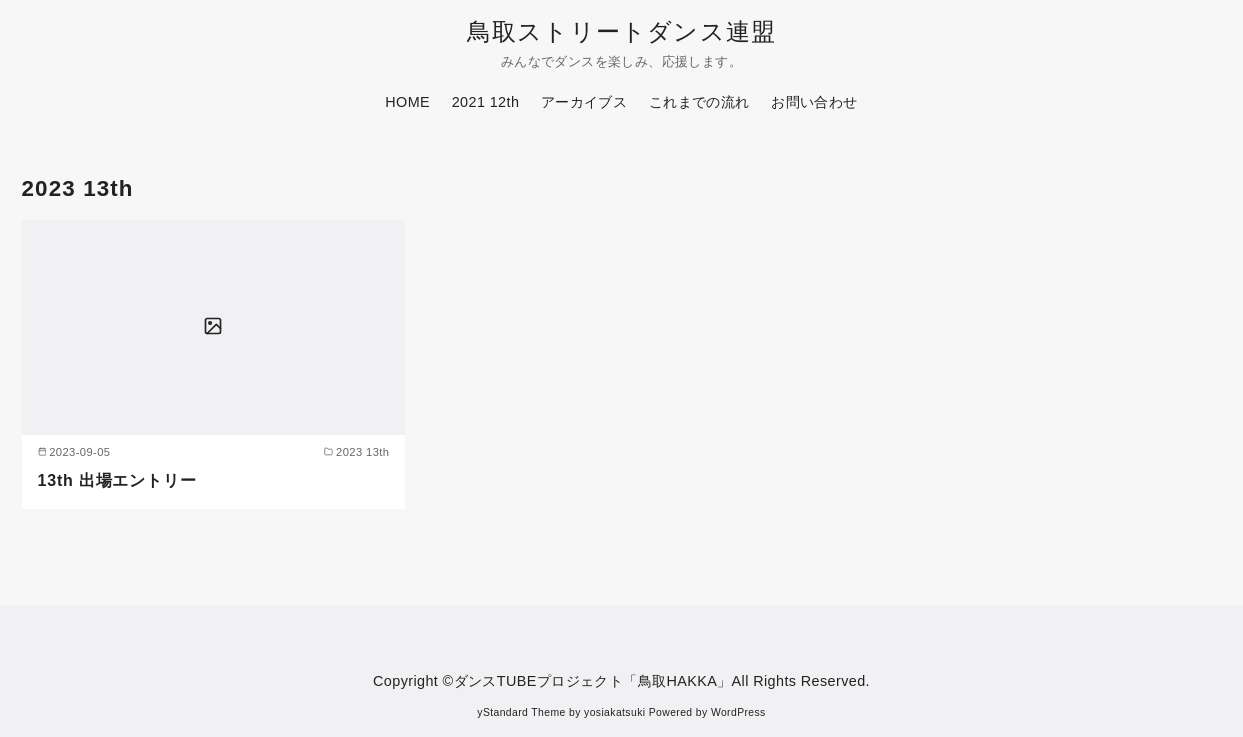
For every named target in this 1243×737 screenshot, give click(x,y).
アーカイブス (584, 102)
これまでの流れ (699, 102)
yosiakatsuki (614, 712)
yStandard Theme (521, 712)
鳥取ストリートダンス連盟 (621, 31)
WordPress (738, 712)
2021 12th (486, 102)
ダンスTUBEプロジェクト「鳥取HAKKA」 (593, 681)
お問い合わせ (814, 102)
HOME (407, 102)
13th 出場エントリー (117, 480)
